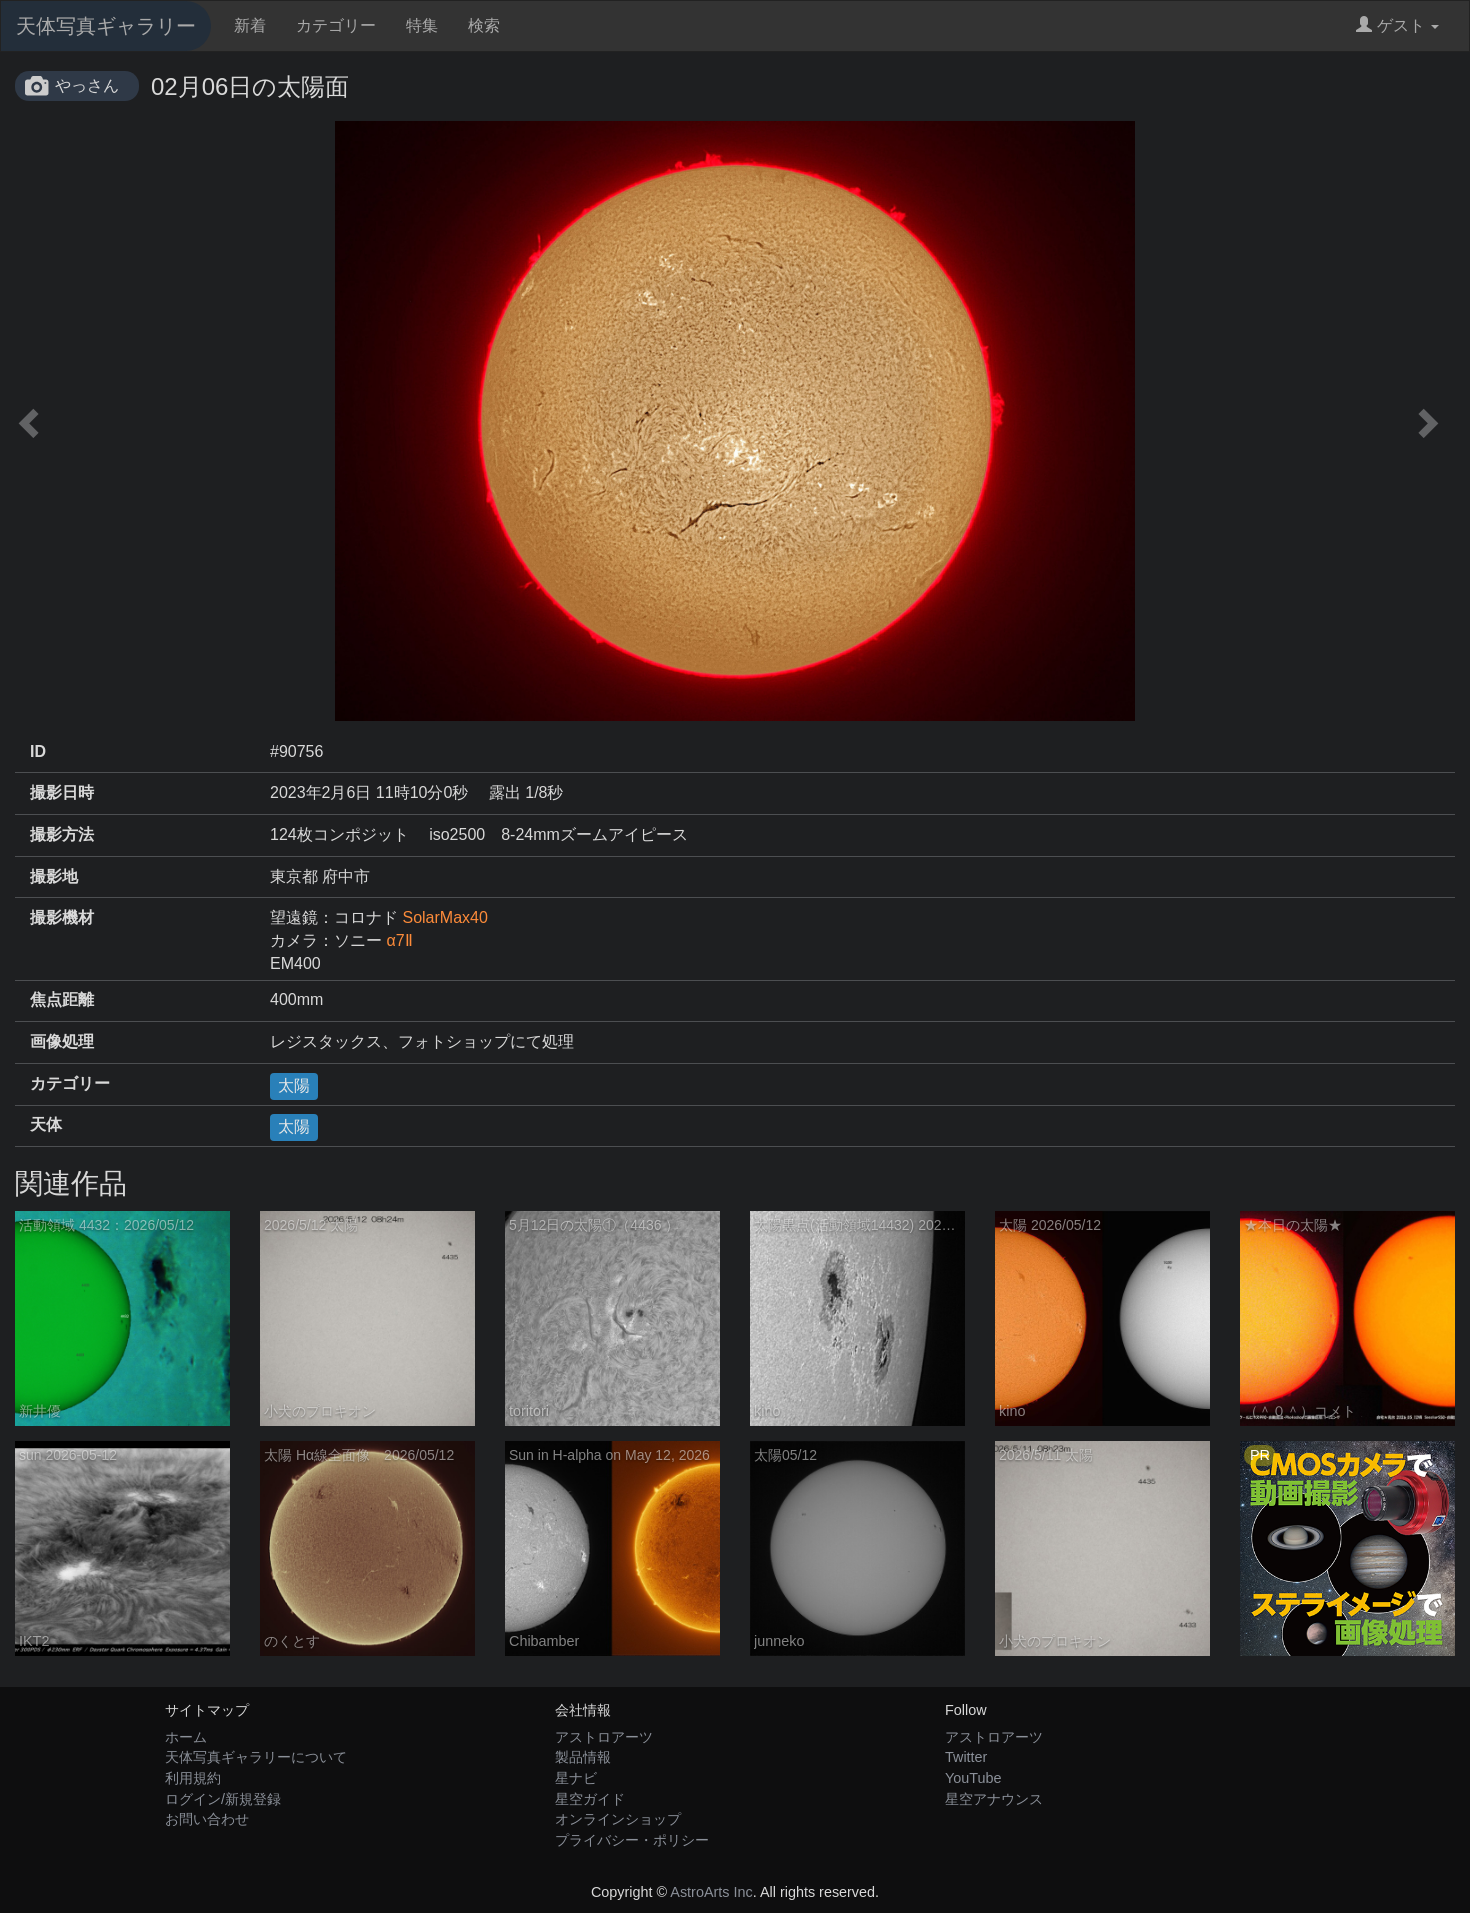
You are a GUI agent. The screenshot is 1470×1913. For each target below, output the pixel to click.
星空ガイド (590, 1799)
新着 (250, 25)
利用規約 (193, 1778)
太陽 (294, 1085)
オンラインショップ (618, 1819)
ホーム (186, 1737)
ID (38, 751)
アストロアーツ (604, 1737)
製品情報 (583, 1757)
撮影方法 (62, 834)
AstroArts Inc (711, 1892)
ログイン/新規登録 (223, 1799)
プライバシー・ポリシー (632, 1840)
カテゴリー (336, 25)
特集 (422, 25)
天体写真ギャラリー (106, 26)
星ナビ (576, 1778)
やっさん (87, 85)
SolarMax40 (444, 917)
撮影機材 (62, 917)
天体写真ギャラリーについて (256, 1757)
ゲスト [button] (1397, 25)
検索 (484, 25)
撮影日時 (62, 792)
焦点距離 (62, 999)
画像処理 (62, 1041)
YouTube (973, 1778)
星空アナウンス (994, 1799)
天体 (46, 1124)
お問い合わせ (207, 1819)
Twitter (966, 1757)
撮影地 (54, 876)
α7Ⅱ (399, 940)
